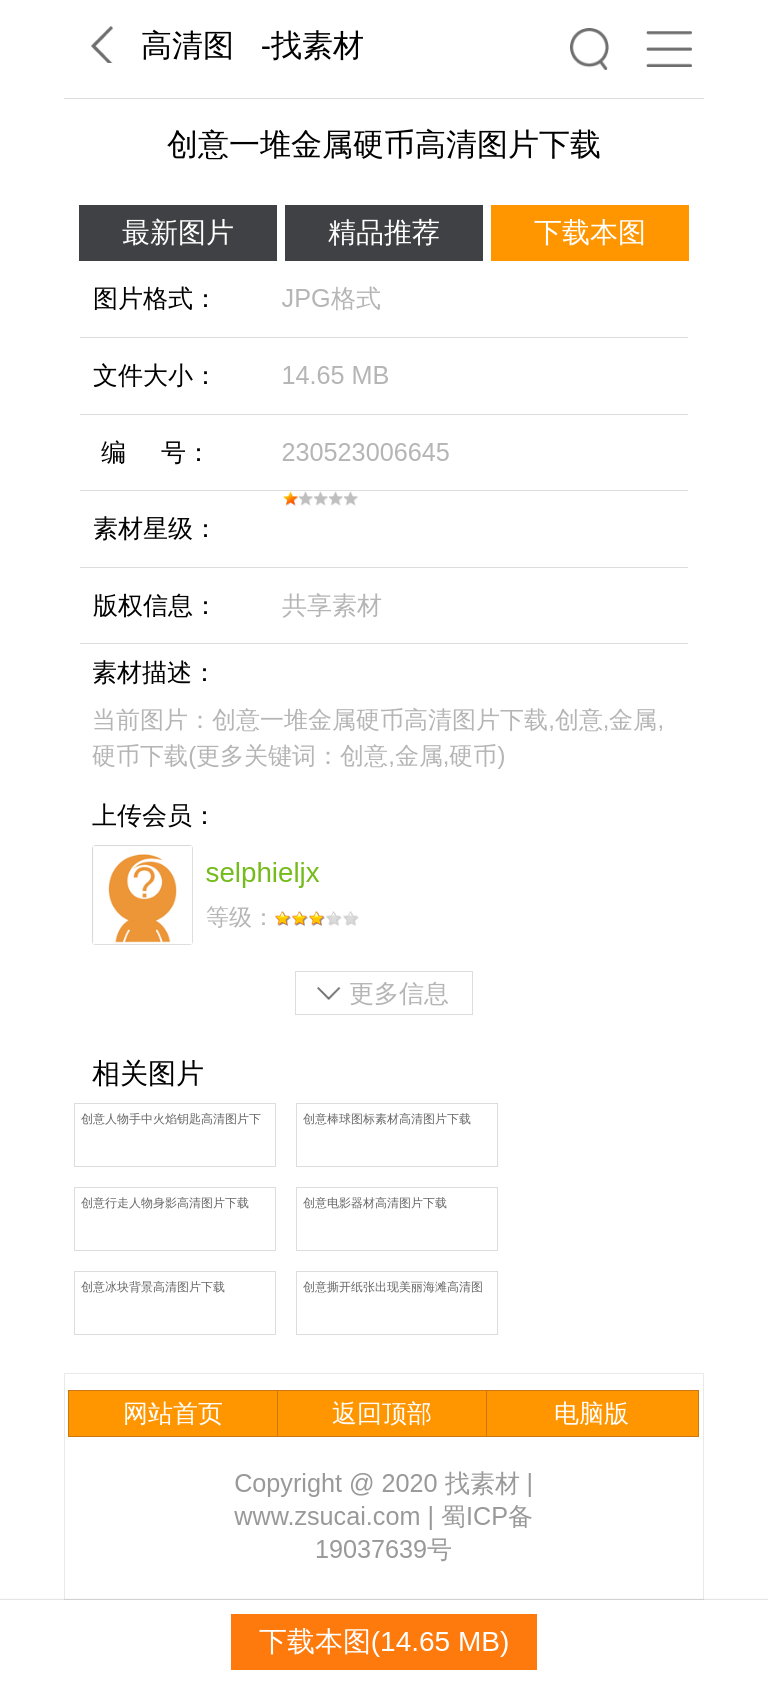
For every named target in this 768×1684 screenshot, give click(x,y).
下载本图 (590, 232)
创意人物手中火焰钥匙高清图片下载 (171, 1120)
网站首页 (173, 1413)
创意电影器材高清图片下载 (375, 1203)
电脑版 (591, 1413)
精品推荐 (384, 232)
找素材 (317, 45)
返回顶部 (382, 1413)
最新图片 (178, 232)
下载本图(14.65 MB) (384, 1641)
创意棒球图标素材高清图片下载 (387, 1119)
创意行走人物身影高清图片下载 (165, 1203)
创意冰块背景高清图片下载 (153, 1287)
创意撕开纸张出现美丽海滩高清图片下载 (393, 1288)
